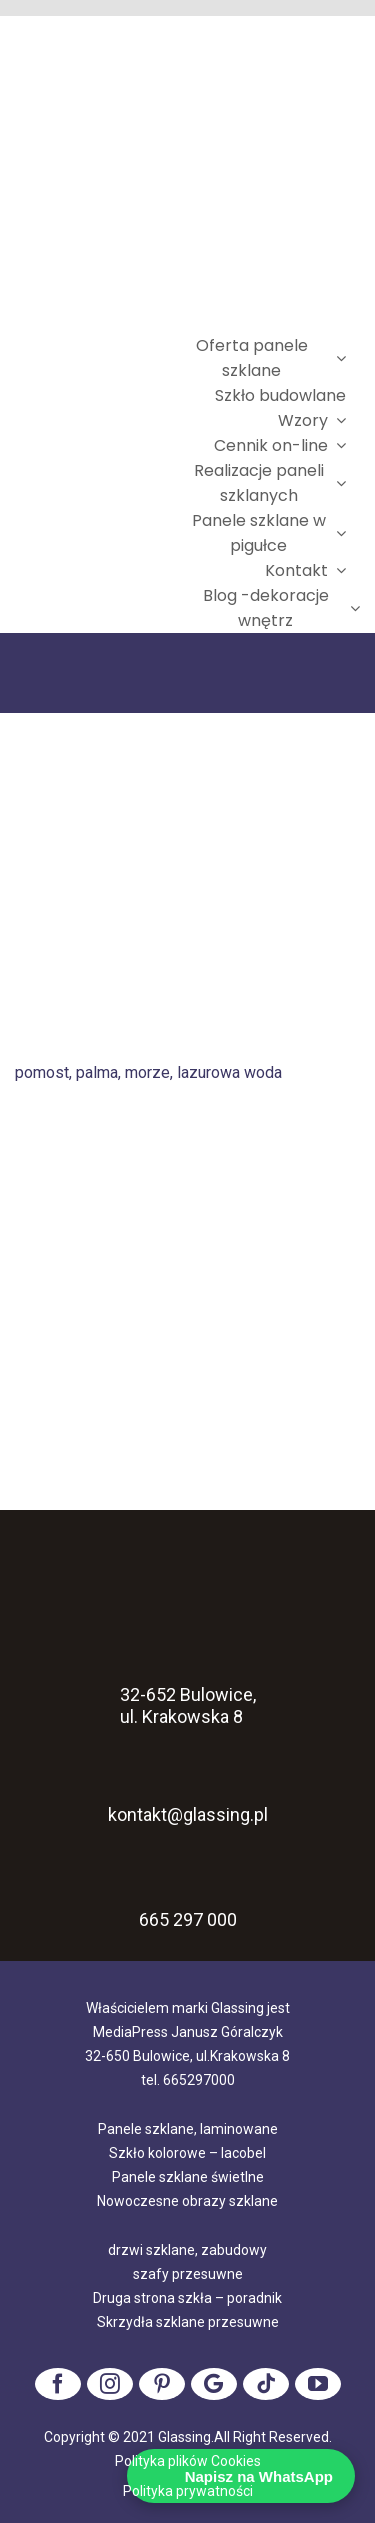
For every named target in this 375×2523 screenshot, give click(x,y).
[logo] (95, 483)
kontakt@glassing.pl (188, 1791)
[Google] (214, 2384)
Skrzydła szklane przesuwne (188, 2322)
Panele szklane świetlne (188, 2177)
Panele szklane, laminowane (188, 2129)
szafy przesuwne (188, 2274)
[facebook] (58, 2384)
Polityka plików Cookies (188, 2461)
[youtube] (318, 2384)
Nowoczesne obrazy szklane (187, 2201)
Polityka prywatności (188, 2491)
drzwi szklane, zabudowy (187, 2250)
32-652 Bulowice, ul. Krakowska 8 (188, 1679)
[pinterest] (162, 2384)
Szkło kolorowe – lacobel (187, 2153)
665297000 (199, 2080)
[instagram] (110, 2384)
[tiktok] (266, 2384)
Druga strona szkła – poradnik (187, 2298)
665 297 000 (188, 1919)
